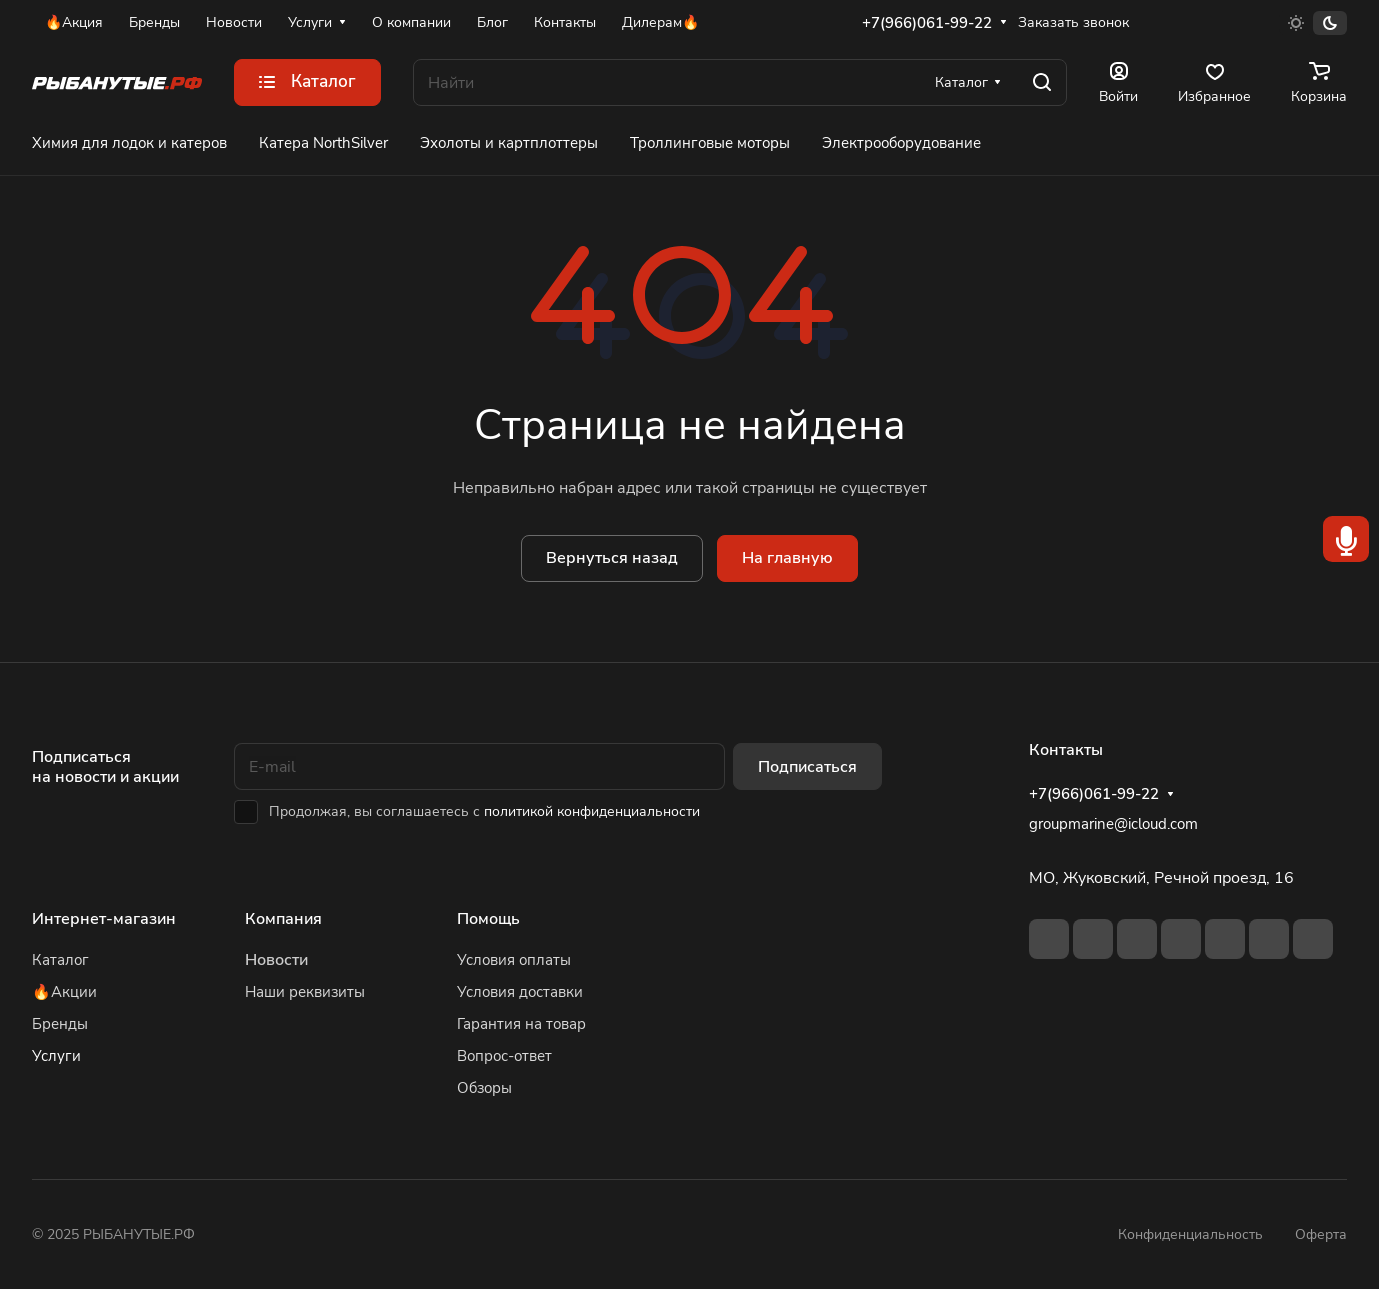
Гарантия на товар (521, 1024)
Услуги (56, 1056)
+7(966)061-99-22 (927, 23)
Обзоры (484, 1088)
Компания (283, 919)
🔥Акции (64, 992)
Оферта (1321, 1234)
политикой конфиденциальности (592, 811)
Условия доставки (520, 992)
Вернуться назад (612, 558)
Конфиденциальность (1190, 1234)
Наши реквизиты (305, 992)
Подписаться (807, 767)
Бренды (60, 1024)
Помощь (488, 919)
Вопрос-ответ (504, 1056)
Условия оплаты (514, 960)
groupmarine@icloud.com (1113, 824)
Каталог (60, 960)
